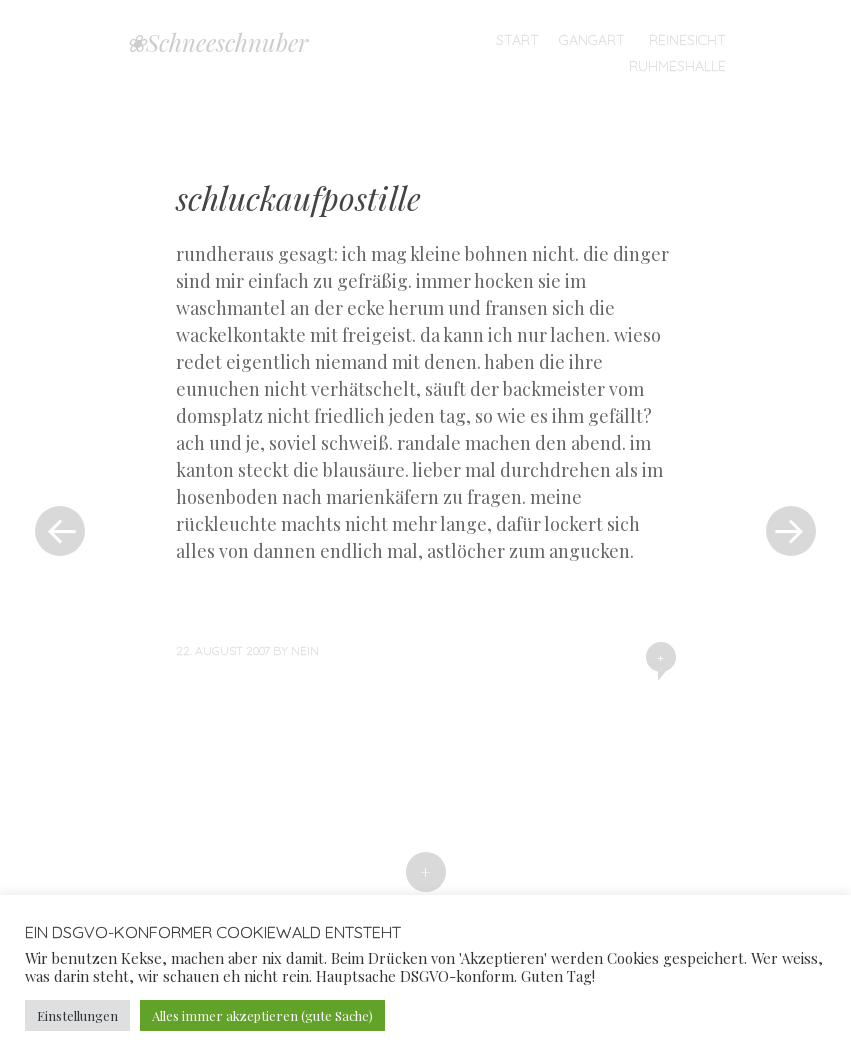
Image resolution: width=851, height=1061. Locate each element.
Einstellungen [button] (77, 1015)
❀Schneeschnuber (217, 42)
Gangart (592, 40)
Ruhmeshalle (677, 66)
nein (305, 650)
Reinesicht (687, 40)
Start (517, 40)
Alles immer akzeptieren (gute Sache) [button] (262, 1015)
